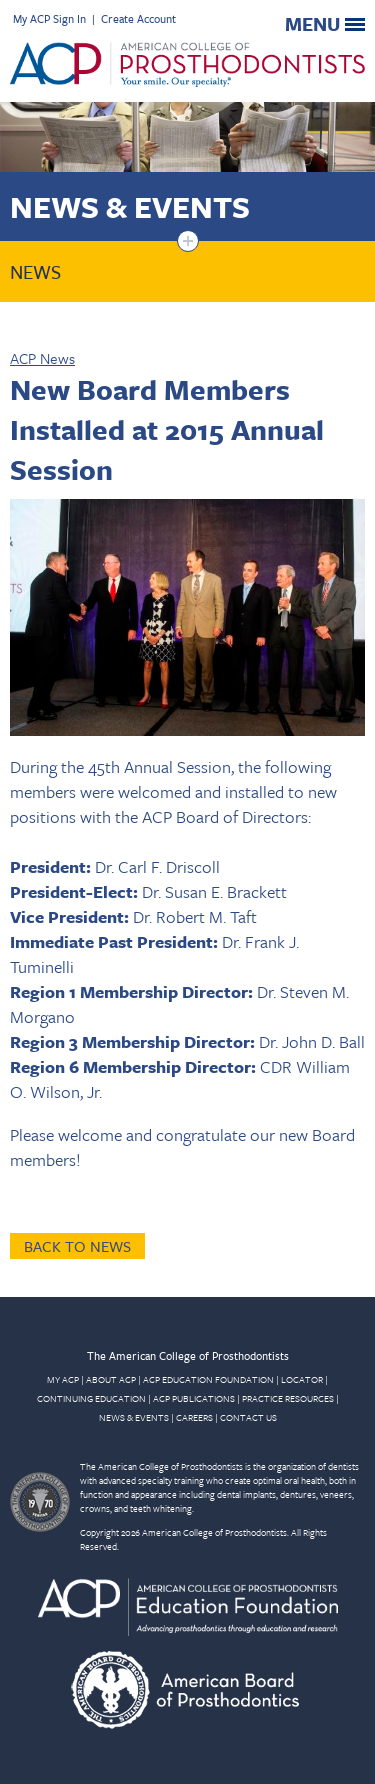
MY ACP (63, 1379)
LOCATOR (302, 1379)
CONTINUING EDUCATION (91, 1398)
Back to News (77, 1246)
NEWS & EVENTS (134, 1417)
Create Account (138, 18)
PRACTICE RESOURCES (288, 1398)
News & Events (130, 206)
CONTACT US (248, 1417)
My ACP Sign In (49, 18)
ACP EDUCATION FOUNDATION (208, 1379)
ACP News (42, 358)
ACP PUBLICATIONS (194, 1398)
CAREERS (194, 1417)
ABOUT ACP (111, 1379)
